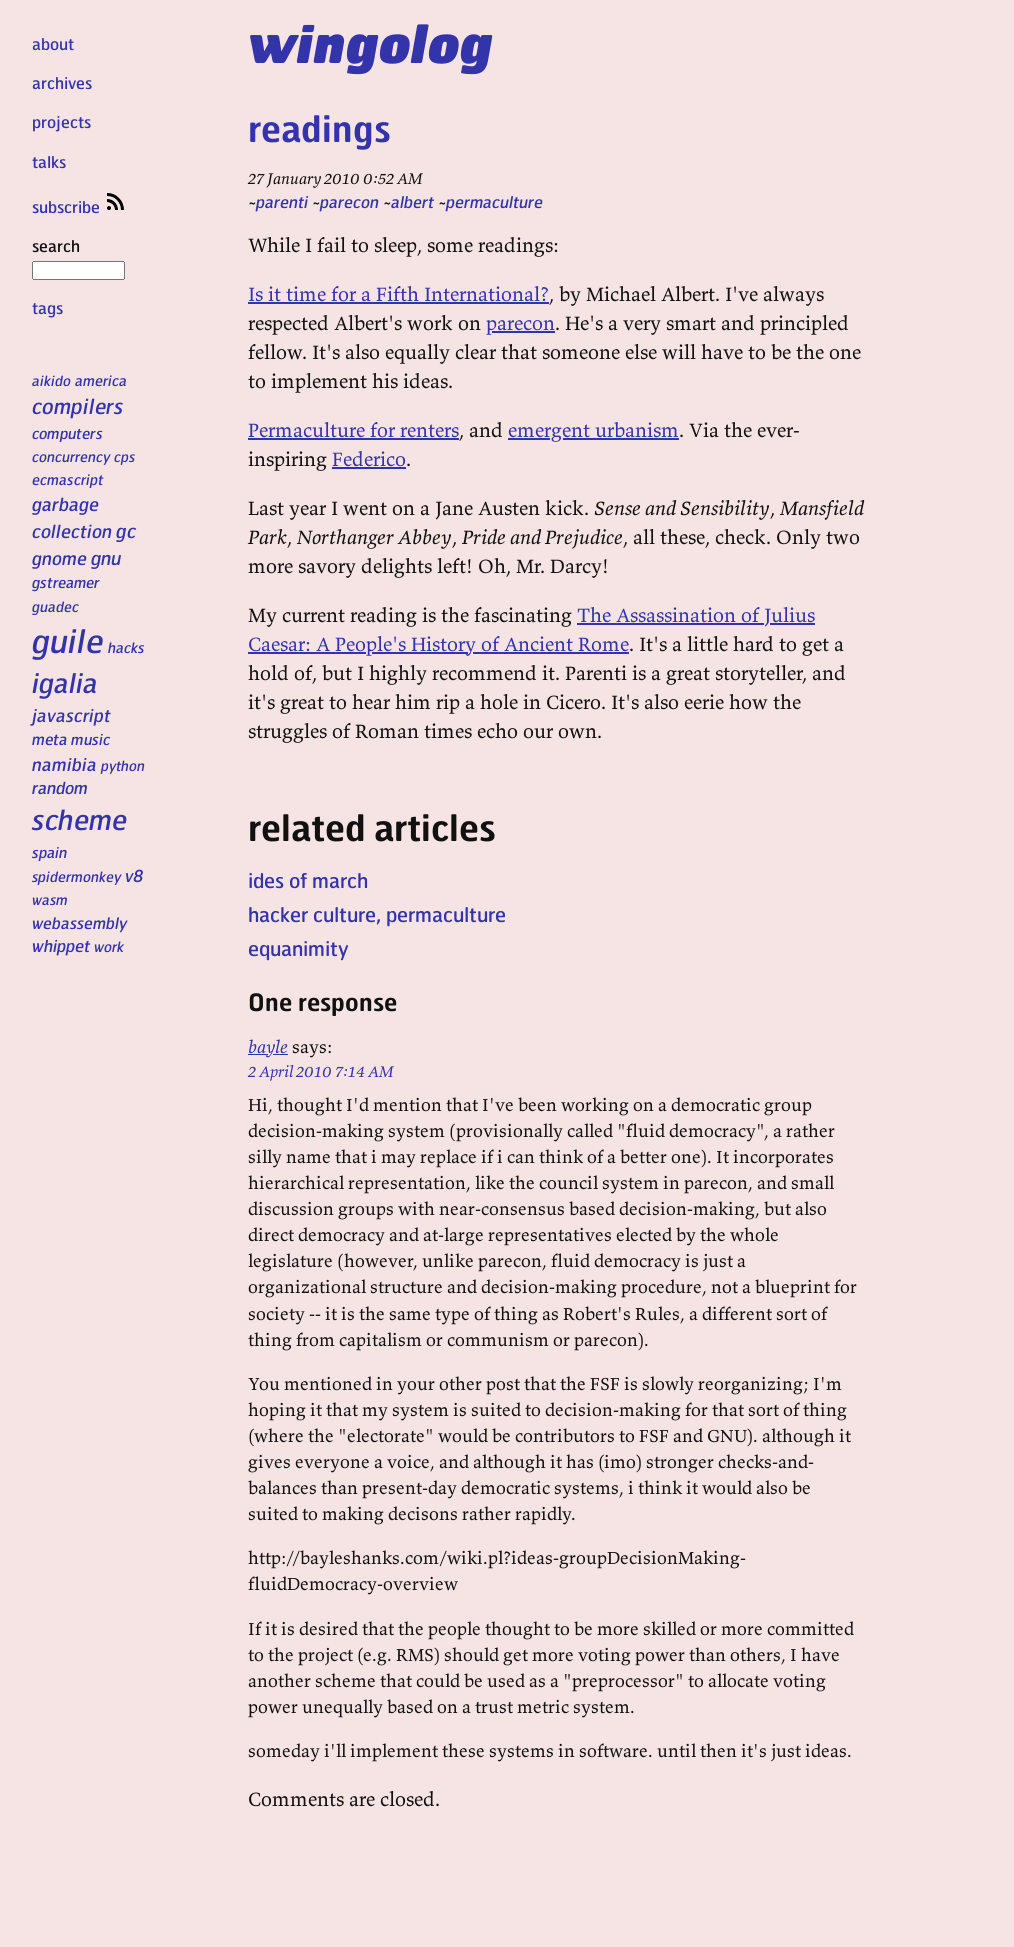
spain (49, 852)
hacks (126, 647)
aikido (51, 380)
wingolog (370, 42)
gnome (59, 557)
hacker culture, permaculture (377, 914)
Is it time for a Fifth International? (398, 293)
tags (47, 307)
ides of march (308, 880)
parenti (282, 201)
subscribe (80, 206)
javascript (71, 714)
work (109, 946)
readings (319, 127)
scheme (79, 819)
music (90, 739)
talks (49, 161)
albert (412, 201)
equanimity (298, 948)
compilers (77, 405)
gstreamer (65, 582)
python (123, 765)
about (53, 43)
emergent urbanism (593, 429)
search (78, 257)
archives (62, 82)
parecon (349, 201)
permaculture (494, 201)
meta (49, 739)
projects (61, 121)
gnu (106, 557)
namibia (64, 763)
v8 (134, 875)
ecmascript (68, 479)
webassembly (79, 922)
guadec (55, 606)
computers (67, 433)
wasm (50, 899)
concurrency (71, 456)
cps (124, 456)
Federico (369, 458)
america (101, 380)
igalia (65, 682)
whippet (61, 945)
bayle (268, 1046)
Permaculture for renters (353, 429)
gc (126, 530)
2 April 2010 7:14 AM (321, 1071)
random (60, 787)
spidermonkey (76, 876)
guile (68, 640)
